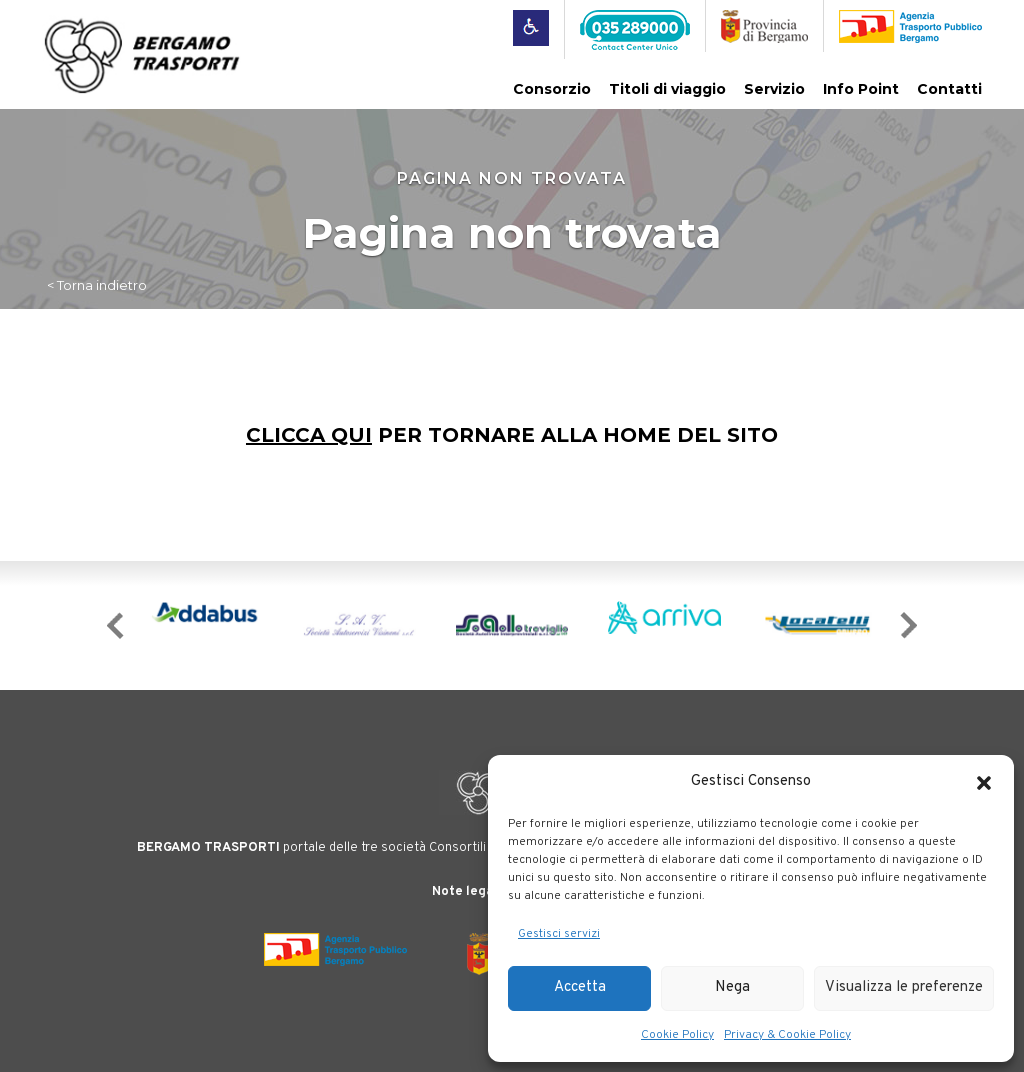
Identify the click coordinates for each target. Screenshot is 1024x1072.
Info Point (861, 89)
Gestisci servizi (559, 934)
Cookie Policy (677, 1035)
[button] (984, 783)
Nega (732, 987)
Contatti (949, 89)
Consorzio (552, 89)
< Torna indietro (97, 285)
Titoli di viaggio (667, 89)
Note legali (466, 892)
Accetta (580, 987)
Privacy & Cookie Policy (787, 1035)
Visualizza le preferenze (904, 987)
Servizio (774, 89)
